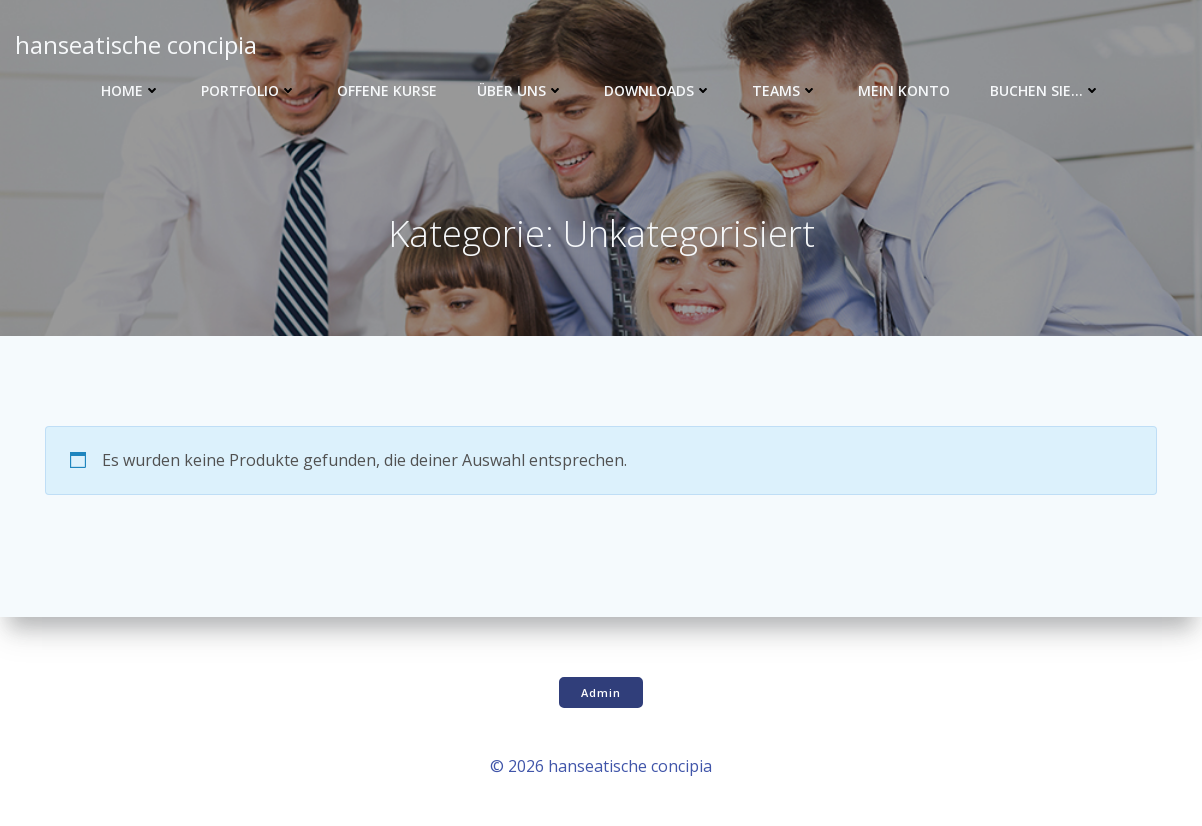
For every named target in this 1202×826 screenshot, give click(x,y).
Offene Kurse (387, 90)
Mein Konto (904, 90)
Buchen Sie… (1045, 90)
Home (131, 90)
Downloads (658, 90)
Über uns (520, 90)
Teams (785, 90)
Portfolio (249, 90)
